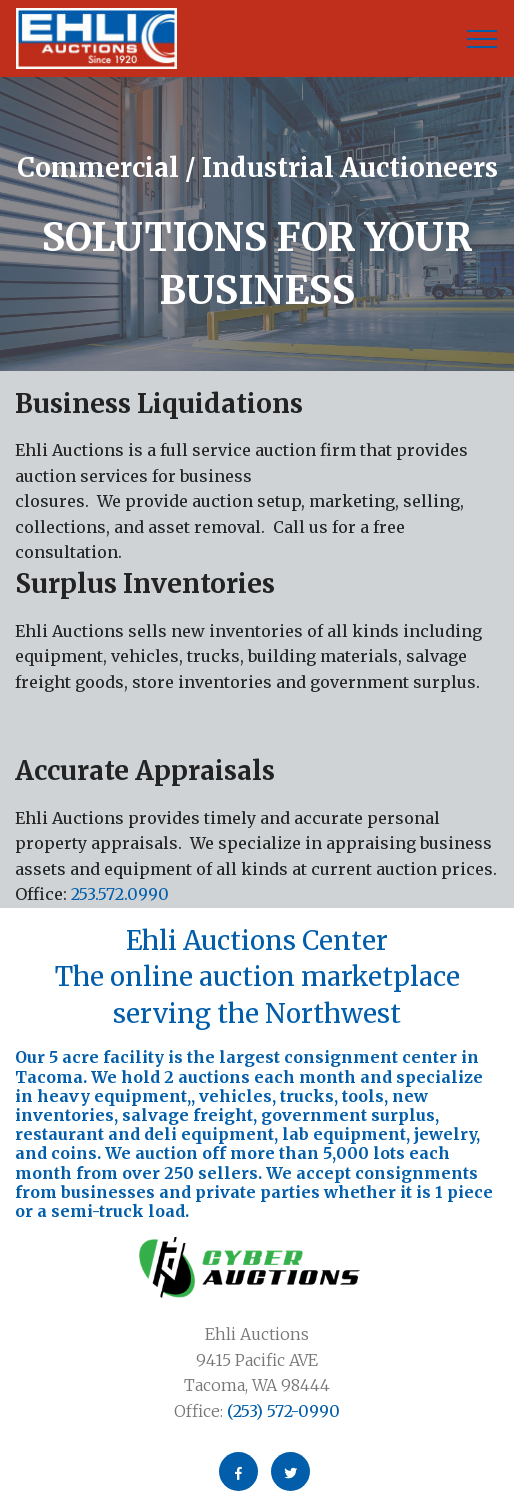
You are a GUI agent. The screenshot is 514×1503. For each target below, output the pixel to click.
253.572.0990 (120, 894)
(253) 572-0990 (281, 1411)
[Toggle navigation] (482, 39)
